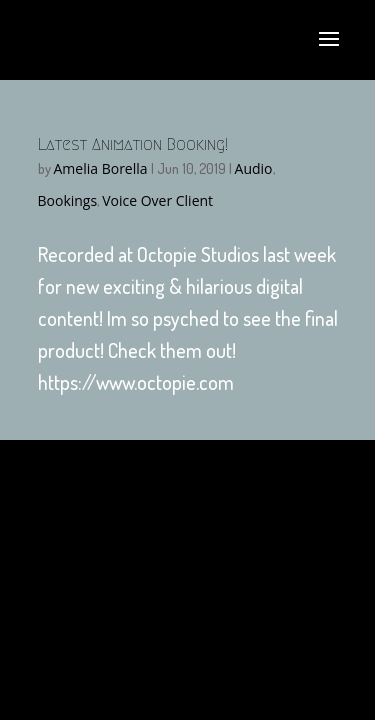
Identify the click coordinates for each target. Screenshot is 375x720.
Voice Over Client (157, 200)
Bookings (68, 200)
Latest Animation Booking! (133, 144)
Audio (254, 168)
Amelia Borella (101, 168)
